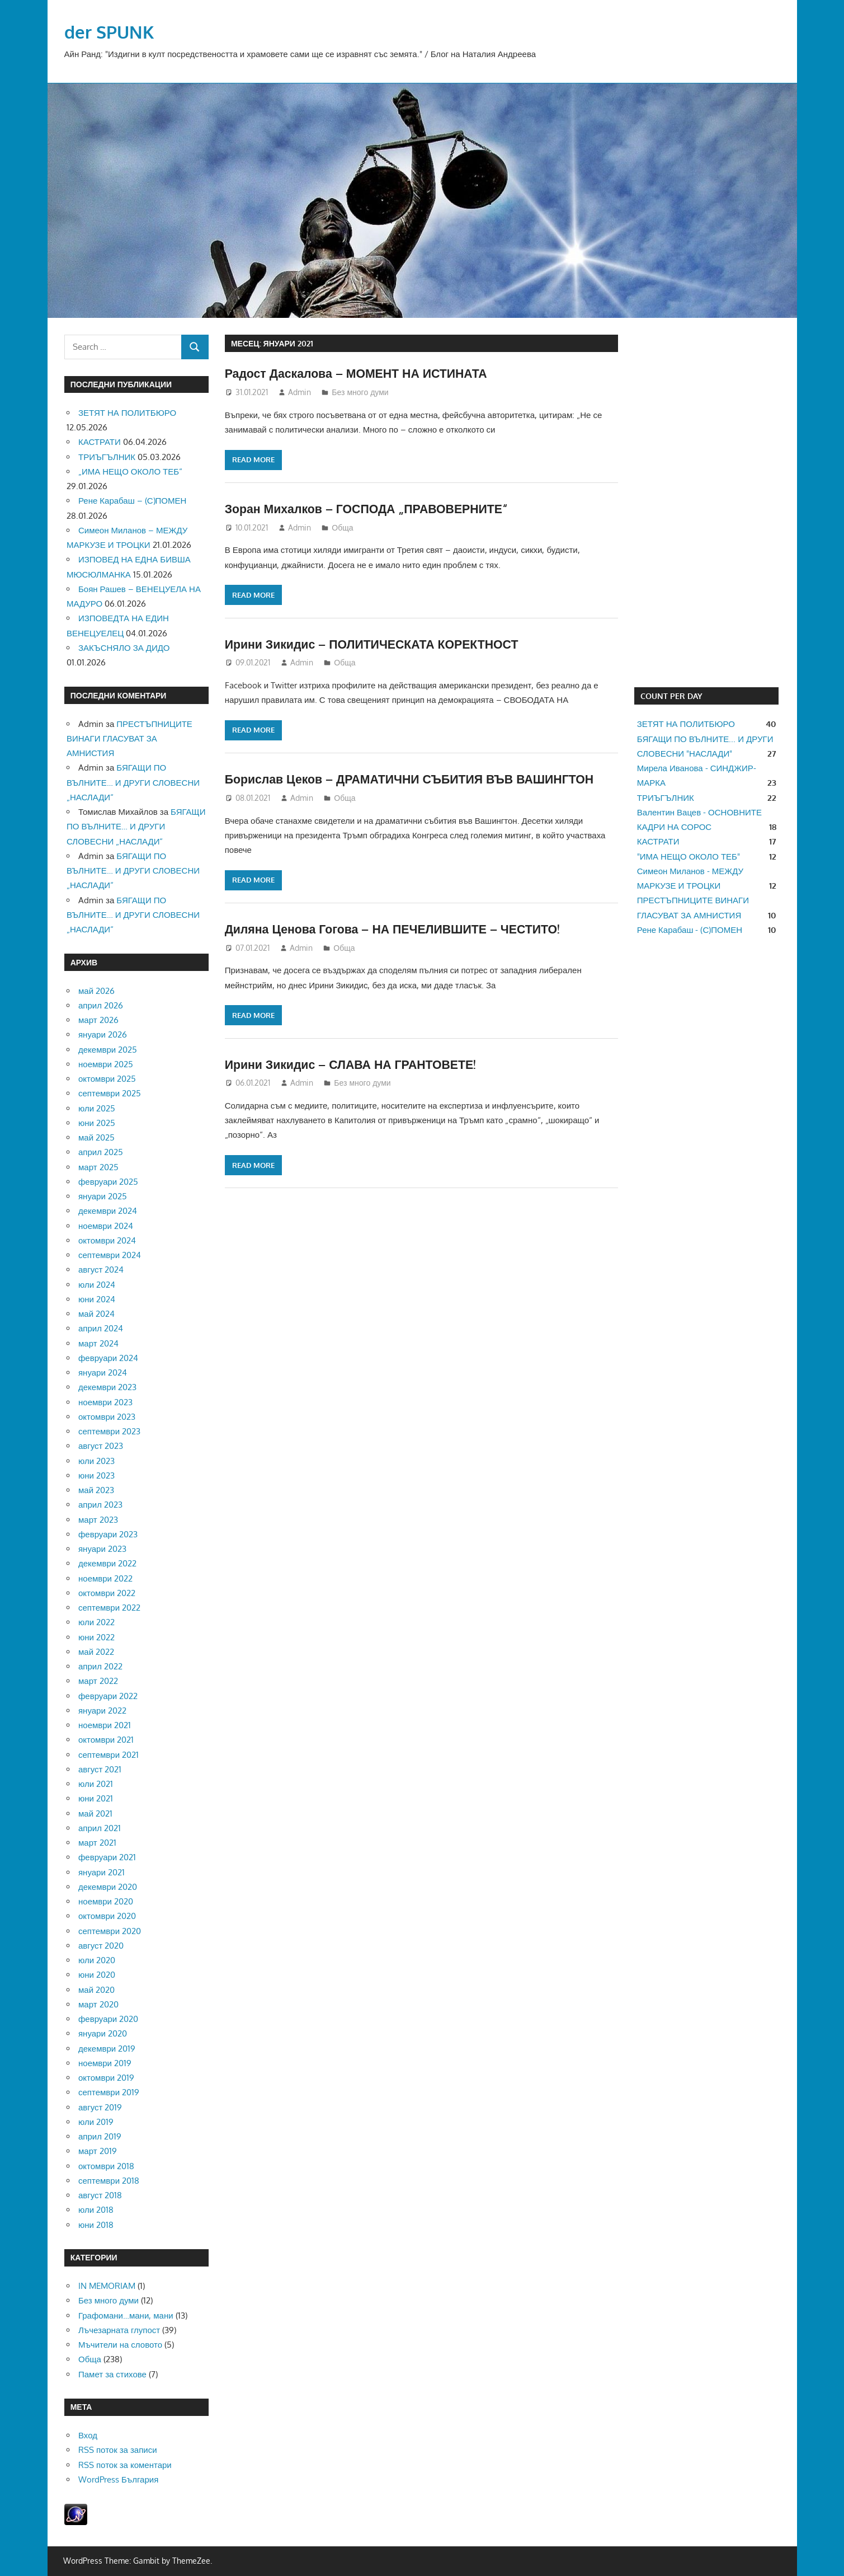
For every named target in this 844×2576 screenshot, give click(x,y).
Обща (342, 527)
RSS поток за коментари (125, 2465)
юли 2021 (95, 1784)
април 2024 (100, 1328)
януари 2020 (102, 2033)
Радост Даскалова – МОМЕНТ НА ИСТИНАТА (360, 373)
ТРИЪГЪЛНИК (106, 457)
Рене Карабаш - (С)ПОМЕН (689, 930)
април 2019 (99, 2136)
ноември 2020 (105, 1901)
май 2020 (96, 1989)
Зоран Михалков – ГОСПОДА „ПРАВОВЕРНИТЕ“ (371, 508)
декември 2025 (107, 1049)
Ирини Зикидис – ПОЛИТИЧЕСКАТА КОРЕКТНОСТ (377, 643)
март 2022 (98, 1681)
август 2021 (99, 1769)
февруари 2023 (108, 1534)
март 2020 (98, 2004)
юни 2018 (96, 2225)
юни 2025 (96, 1123)
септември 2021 (108, 1754)
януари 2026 (102, 1034)
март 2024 (98, 1343)
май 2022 (96, 1651)
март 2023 (98, 1519)
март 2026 (98, 1020)
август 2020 (101, 1945)
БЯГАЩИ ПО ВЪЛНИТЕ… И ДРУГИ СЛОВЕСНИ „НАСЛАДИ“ (133, 782)
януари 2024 (102, 1372)
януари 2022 (102, 1710)
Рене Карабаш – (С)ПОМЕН (132, 500)
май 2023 (96, 1490)
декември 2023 (107, 1387)
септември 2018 (108, 2180)
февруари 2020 (108, 2019)
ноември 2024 (105, 1226)
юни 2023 (96, 1475)
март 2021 (97, 1842)
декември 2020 (107, 1886)
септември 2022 (109, 1607)
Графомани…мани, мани (125, 2315)
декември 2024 (107, 1210)
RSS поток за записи (117, 2449)
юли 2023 (96, 1461)
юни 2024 (96, 1299)
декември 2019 (106, 2048)
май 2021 (95, 1813)
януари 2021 (101, 1872)
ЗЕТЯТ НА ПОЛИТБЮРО (127, 412)
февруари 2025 (108, 1181)
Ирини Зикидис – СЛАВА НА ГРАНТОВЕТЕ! (355, 1064)
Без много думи (360, 392)
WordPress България (118, 2479)
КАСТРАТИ (99, 442)
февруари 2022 (108, 1696)
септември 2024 (109, 1255)
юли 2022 (96, 1622)
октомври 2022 (106, 1593)
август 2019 (100, 2107)
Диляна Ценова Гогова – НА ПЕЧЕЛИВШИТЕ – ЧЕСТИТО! (398, 928)
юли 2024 (96, 1284)
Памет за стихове (112, 2374)
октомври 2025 (107, 1078)
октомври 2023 (106, 1416)
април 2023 (100, 1504)
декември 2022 (107, 1563)
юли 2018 (96, 2209)
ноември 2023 (105, 1402)
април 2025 (100, 1152)
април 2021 (99, 1828)
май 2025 (96, 1137)
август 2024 (101, 1269)
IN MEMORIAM (106, 2286)
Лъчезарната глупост (119, 2330)
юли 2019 (96, 2122)
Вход (87, 2435)
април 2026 (100, 1005)
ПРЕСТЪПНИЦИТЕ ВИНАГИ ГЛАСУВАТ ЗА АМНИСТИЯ (129, 739)
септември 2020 (109, 1931)
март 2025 (98, 1167)
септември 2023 (109, 1431)
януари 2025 (102, 1196)
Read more (253, 459)
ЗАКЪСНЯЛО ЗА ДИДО (124, 647)
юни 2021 (95, 1798)
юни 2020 (96, 1974)
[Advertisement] (706, 502)
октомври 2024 (107, 1240)
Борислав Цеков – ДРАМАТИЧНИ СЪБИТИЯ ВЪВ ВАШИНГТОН (415, 778)
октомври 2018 (106, 2166)
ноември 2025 (105, 1064)
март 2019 (97, 2151)
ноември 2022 (105, 1578)
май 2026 (96, 991)
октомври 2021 (106, 1739)
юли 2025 (96, 1108)
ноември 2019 (104, 2063)
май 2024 (96, 1313)
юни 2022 (96, 1637)
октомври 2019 (106, 2077)
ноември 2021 (104, 1725)
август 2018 (100, 2195)
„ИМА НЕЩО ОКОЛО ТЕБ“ (130, 471)
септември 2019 (108, 2092)
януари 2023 (102, 1548)
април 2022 (100, 1666)
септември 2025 (109, 1093)
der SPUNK (110, 31)
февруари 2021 (107, 1857)
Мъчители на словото (120, 2344)
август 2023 (100, 1446)
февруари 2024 (108, 1358)
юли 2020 (96, 1960)
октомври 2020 (107, 1916)
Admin (299, 392)
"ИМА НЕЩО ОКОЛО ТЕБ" (688, 856)
